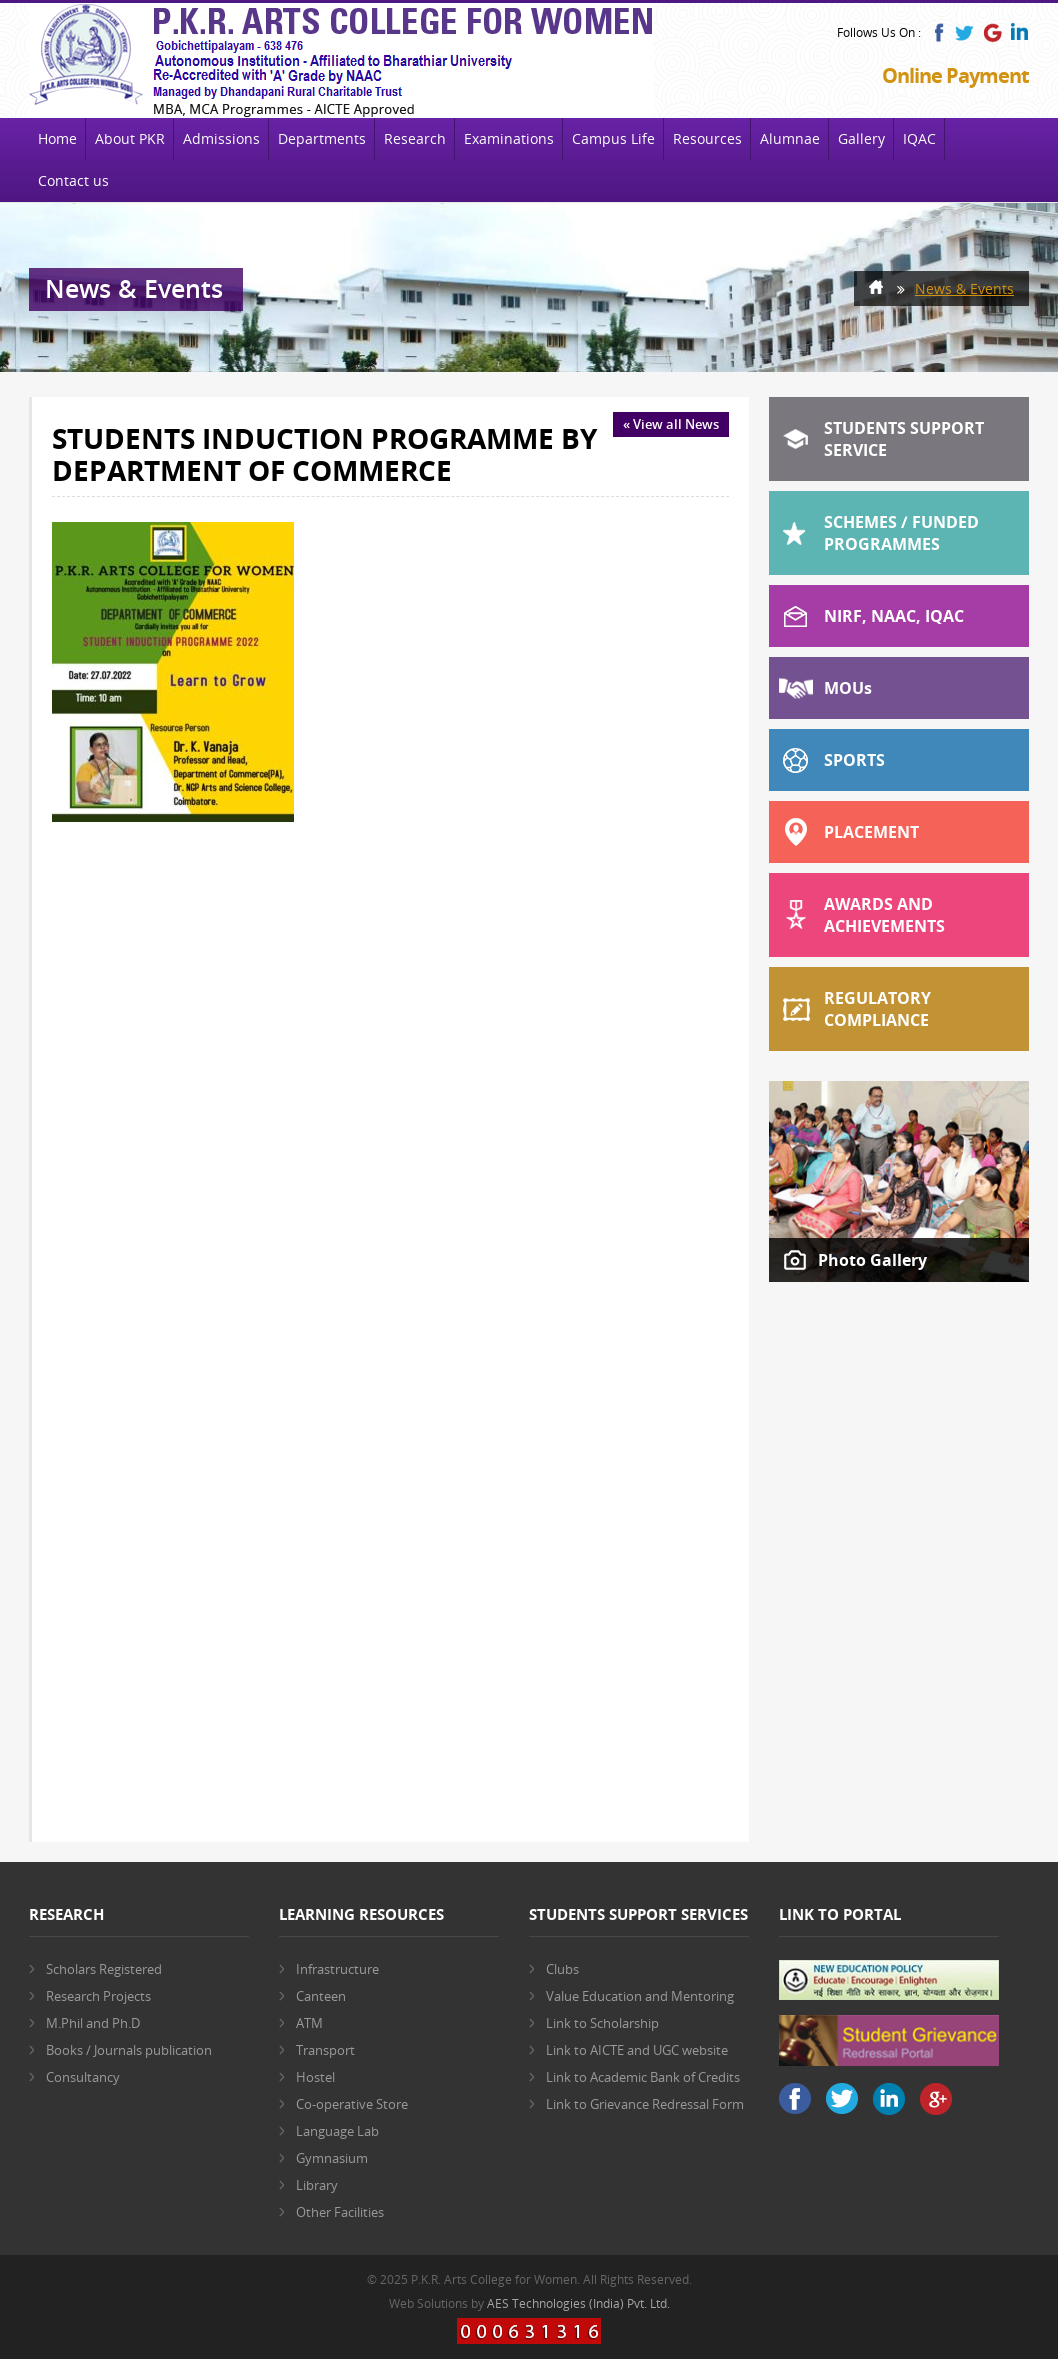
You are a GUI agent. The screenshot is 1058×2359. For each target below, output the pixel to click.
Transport (325, 2050)
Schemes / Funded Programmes (901, 533)
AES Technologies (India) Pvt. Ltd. (578, 2303)
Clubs (562, 1969)
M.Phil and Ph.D (93, 2023)
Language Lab (337, 2131)
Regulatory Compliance (877, 1009)
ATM (309, 2023)
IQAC (919, 138)
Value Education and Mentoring (640, 1996)
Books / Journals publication (129, 2050)
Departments (322, 138)
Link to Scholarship (602, 2023)
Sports (854, 760)
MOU (848, 688)
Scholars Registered (104, 1969)
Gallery (861, 138)
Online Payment (955, 75)
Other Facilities (340, 2212)
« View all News (671, 424)
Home (57, 138)
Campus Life (613, 138)
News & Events (964, 288)
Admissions (221, 138)
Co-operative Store (352, 2104)
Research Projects (98, 1996)
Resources (707, 138)
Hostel (315, 2077)
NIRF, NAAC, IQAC (894, 616)
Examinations (509, 138)
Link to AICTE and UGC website (637, 2050)
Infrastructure (337, 1969)
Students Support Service (904, 439)
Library (317, 2185)
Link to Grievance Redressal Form (645, 2104)
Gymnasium (332, 2158)
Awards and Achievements (884, 915)
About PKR (130, 138)
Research (415, 138)
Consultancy (83, 2077)
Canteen (321, 1996)
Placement (871, 832)
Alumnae (790, 138)
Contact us (73, 180)
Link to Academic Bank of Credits (643, 2077)
